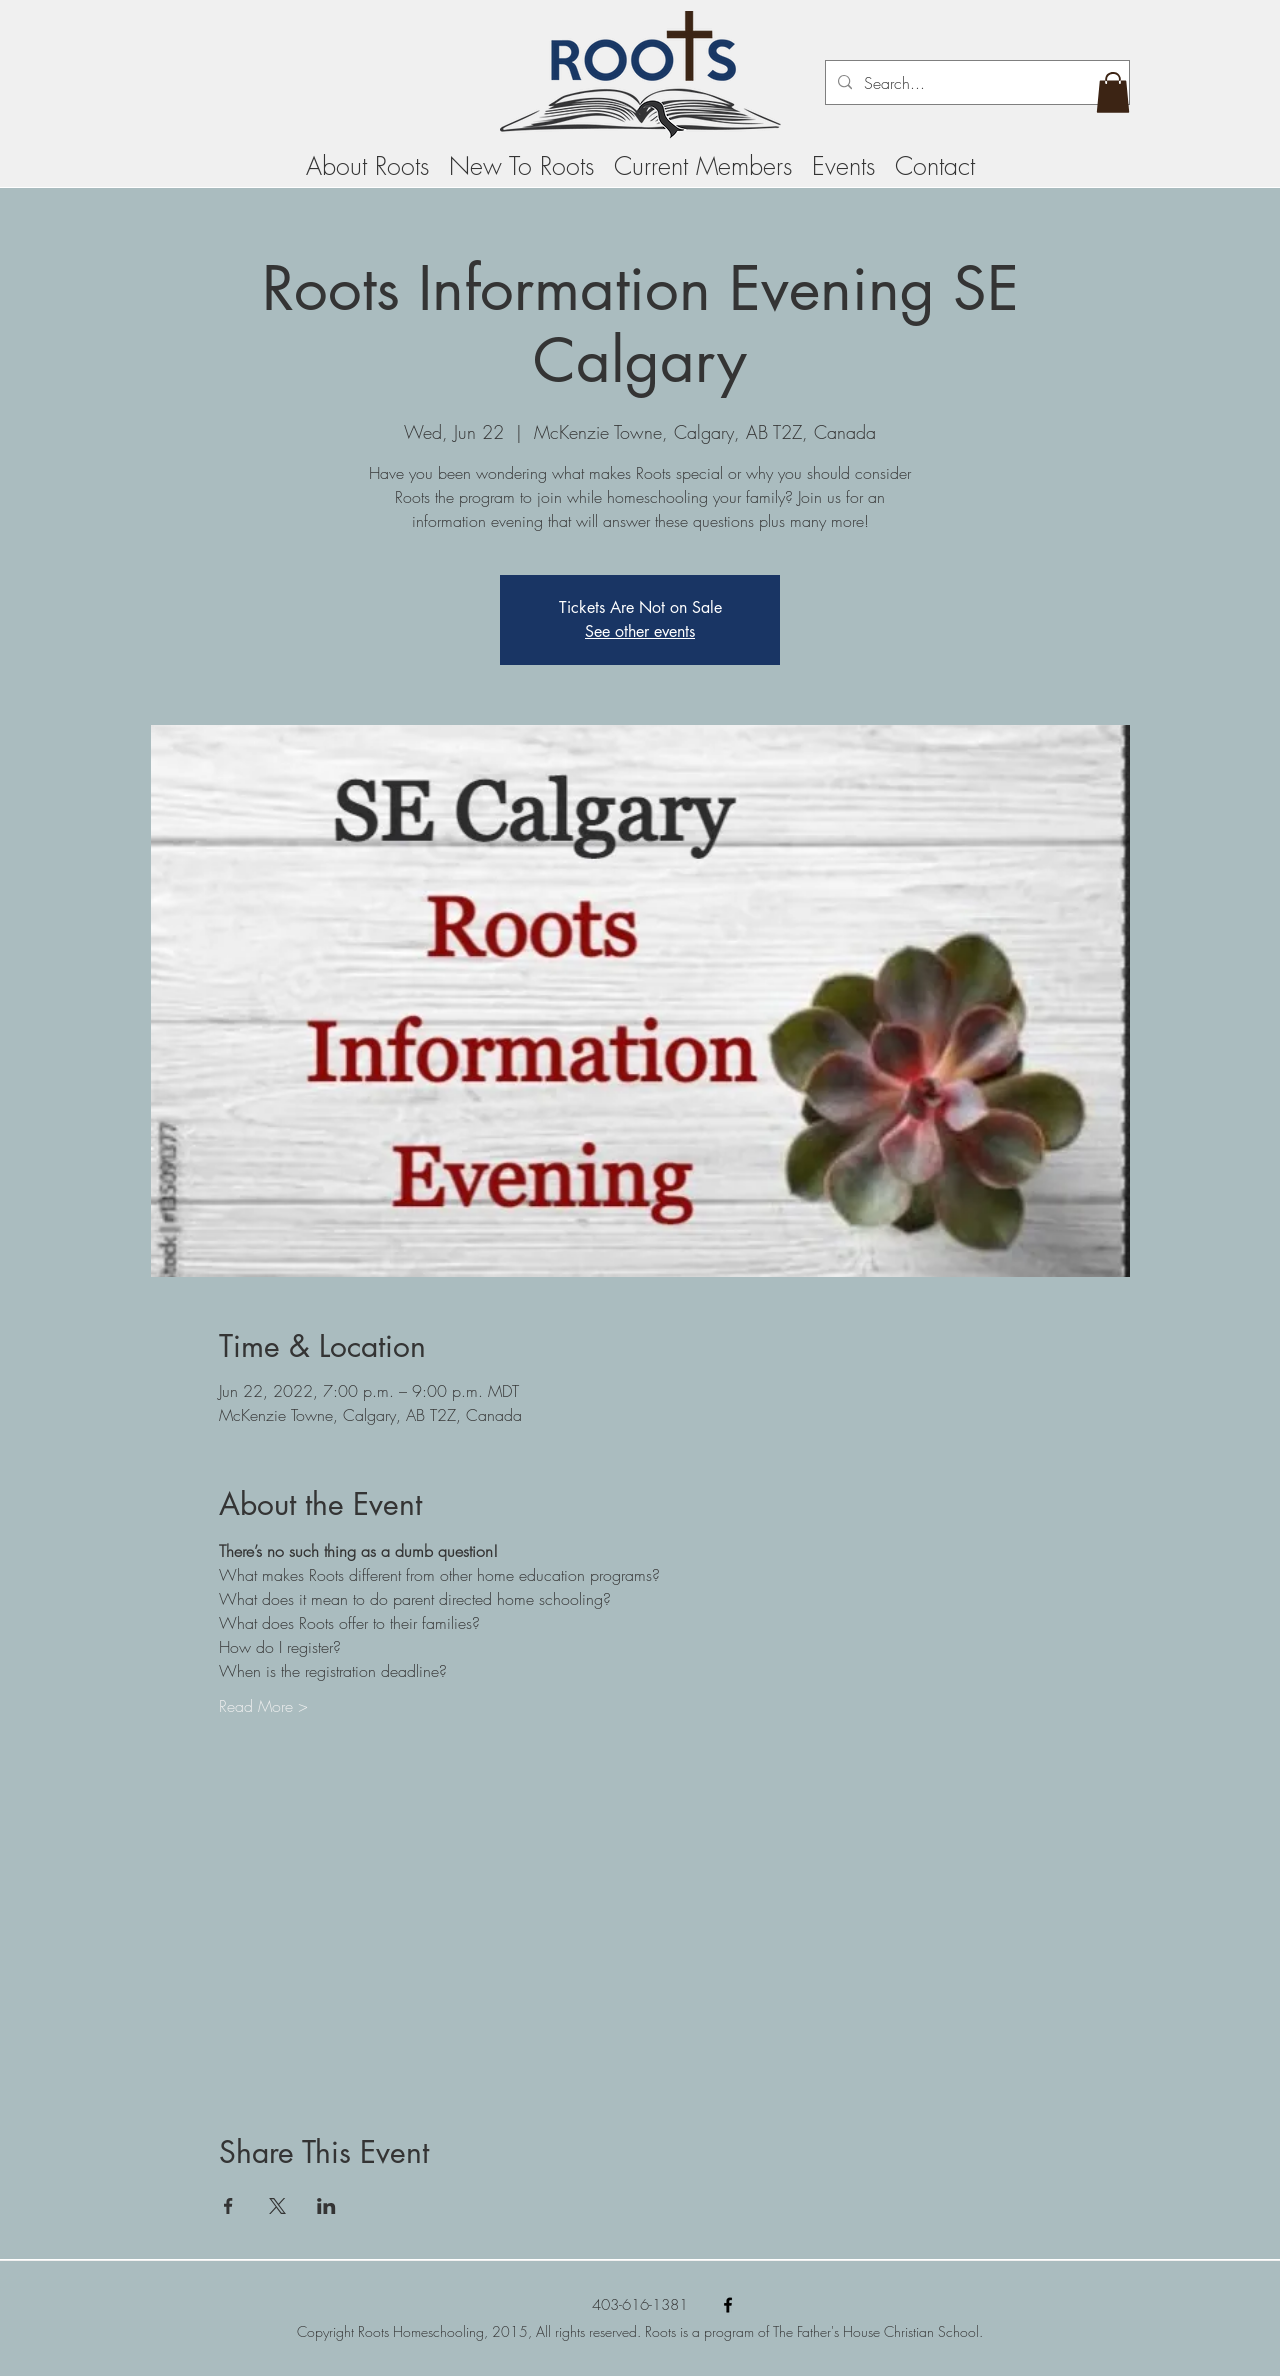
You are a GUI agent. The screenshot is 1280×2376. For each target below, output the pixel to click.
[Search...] (975, 83)
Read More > (263, 1706)
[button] (1113, 92)
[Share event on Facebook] (228, 2206)
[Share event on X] (277, 2206)
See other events (640, 631)
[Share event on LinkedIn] (326, 2206)
